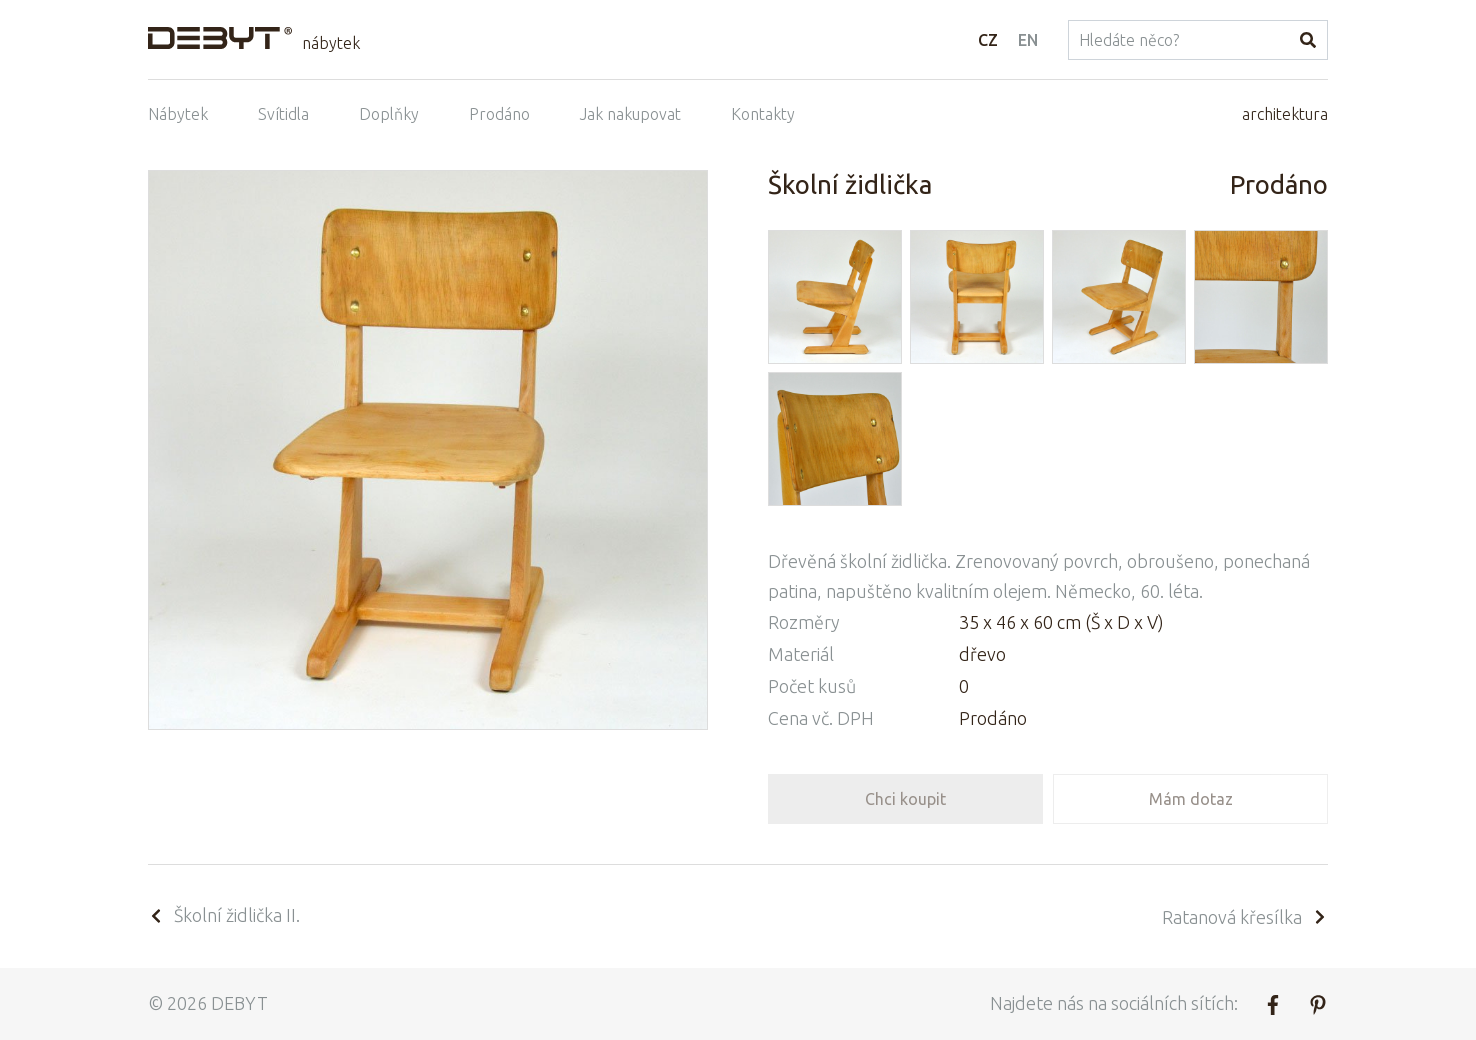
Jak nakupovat (630, 114)
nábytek (331, 43)
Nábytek (178, 114)
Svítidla (283, 114)
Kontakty (763, 114)
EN (1028, 40)
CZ (988, 40)
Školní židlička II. (224, 915)
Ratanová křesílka (1245, 917)
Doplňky (389, 114)
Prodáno (499, 114)
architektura (1285, 114)
